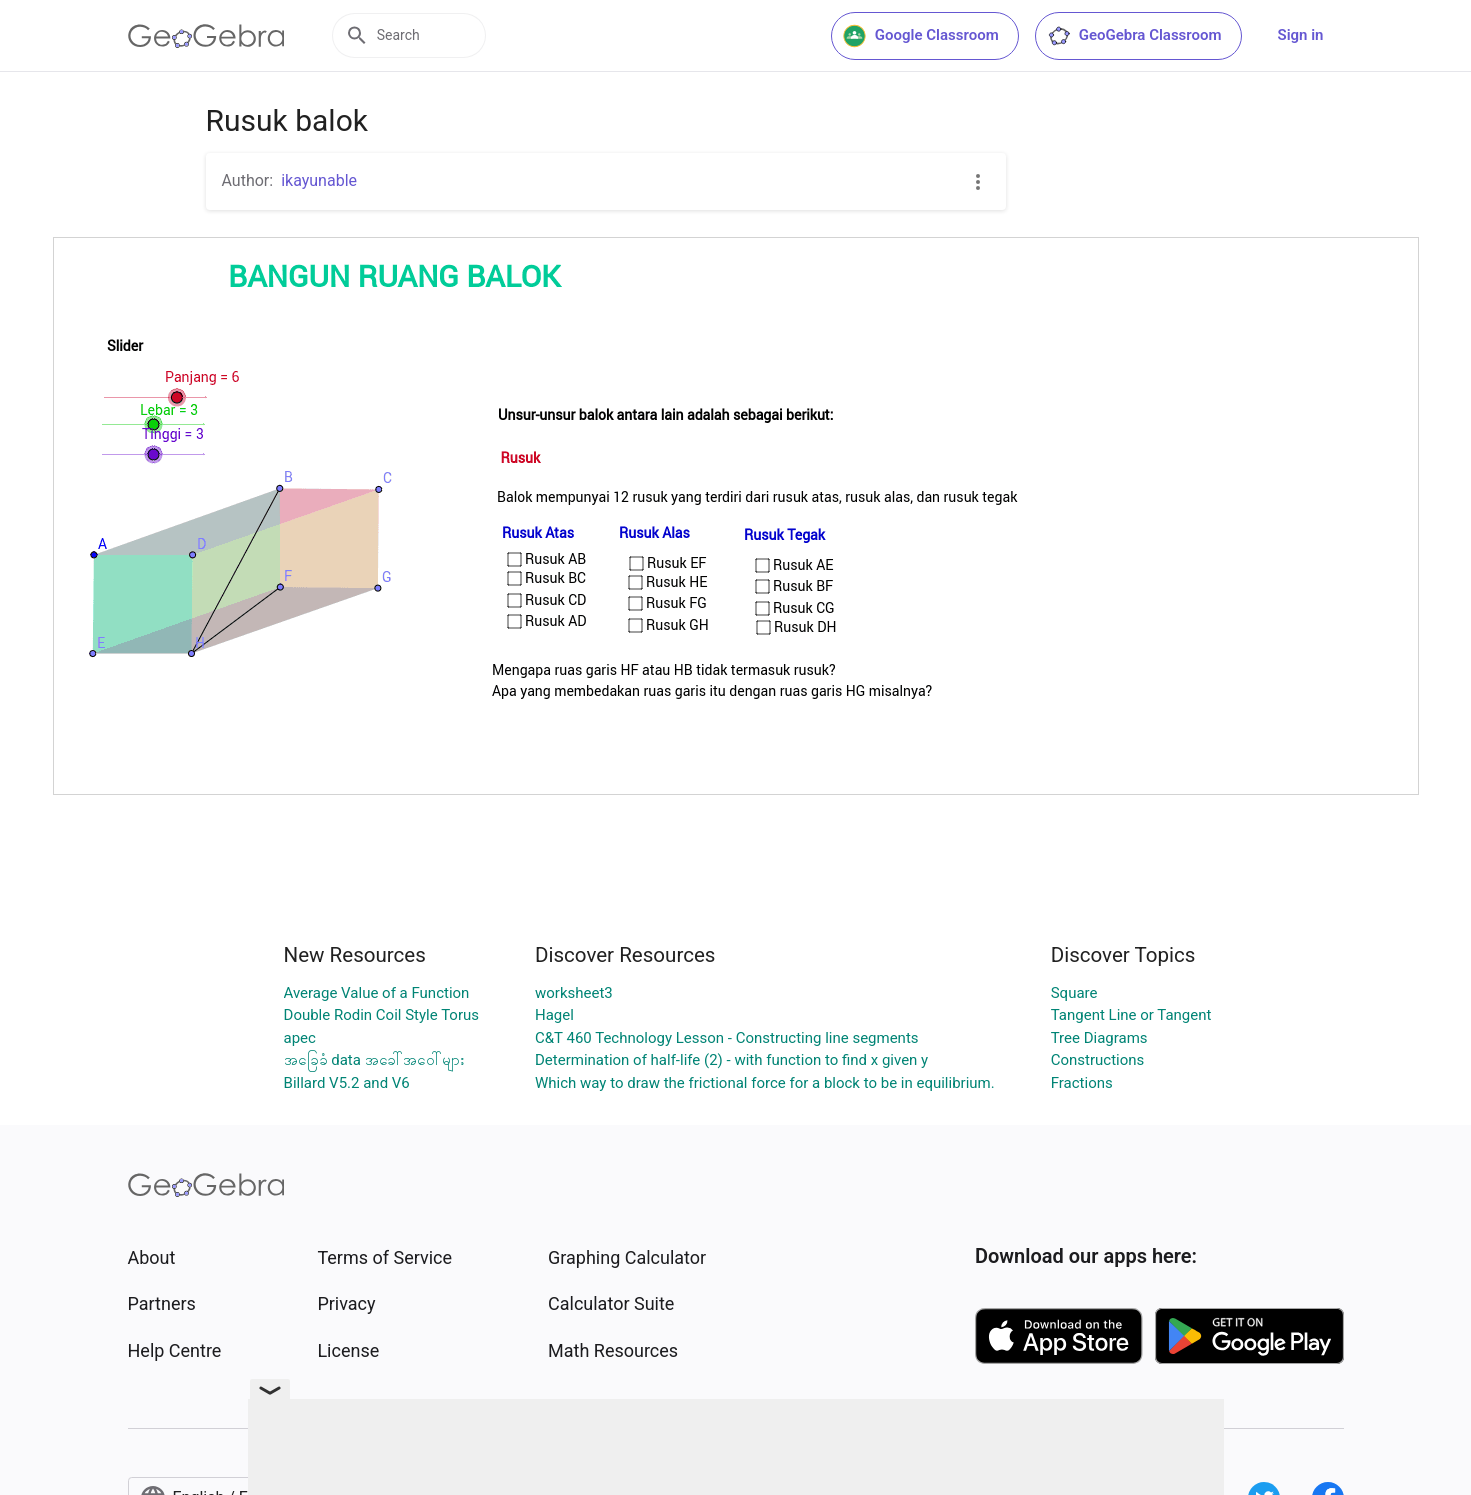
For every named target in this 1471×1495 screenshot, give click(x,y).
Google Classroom (921, 36)
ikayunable (319, 180)
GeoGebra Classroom (1134, 36)
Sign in (1301, 35)
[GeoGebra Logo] (206, 36)
